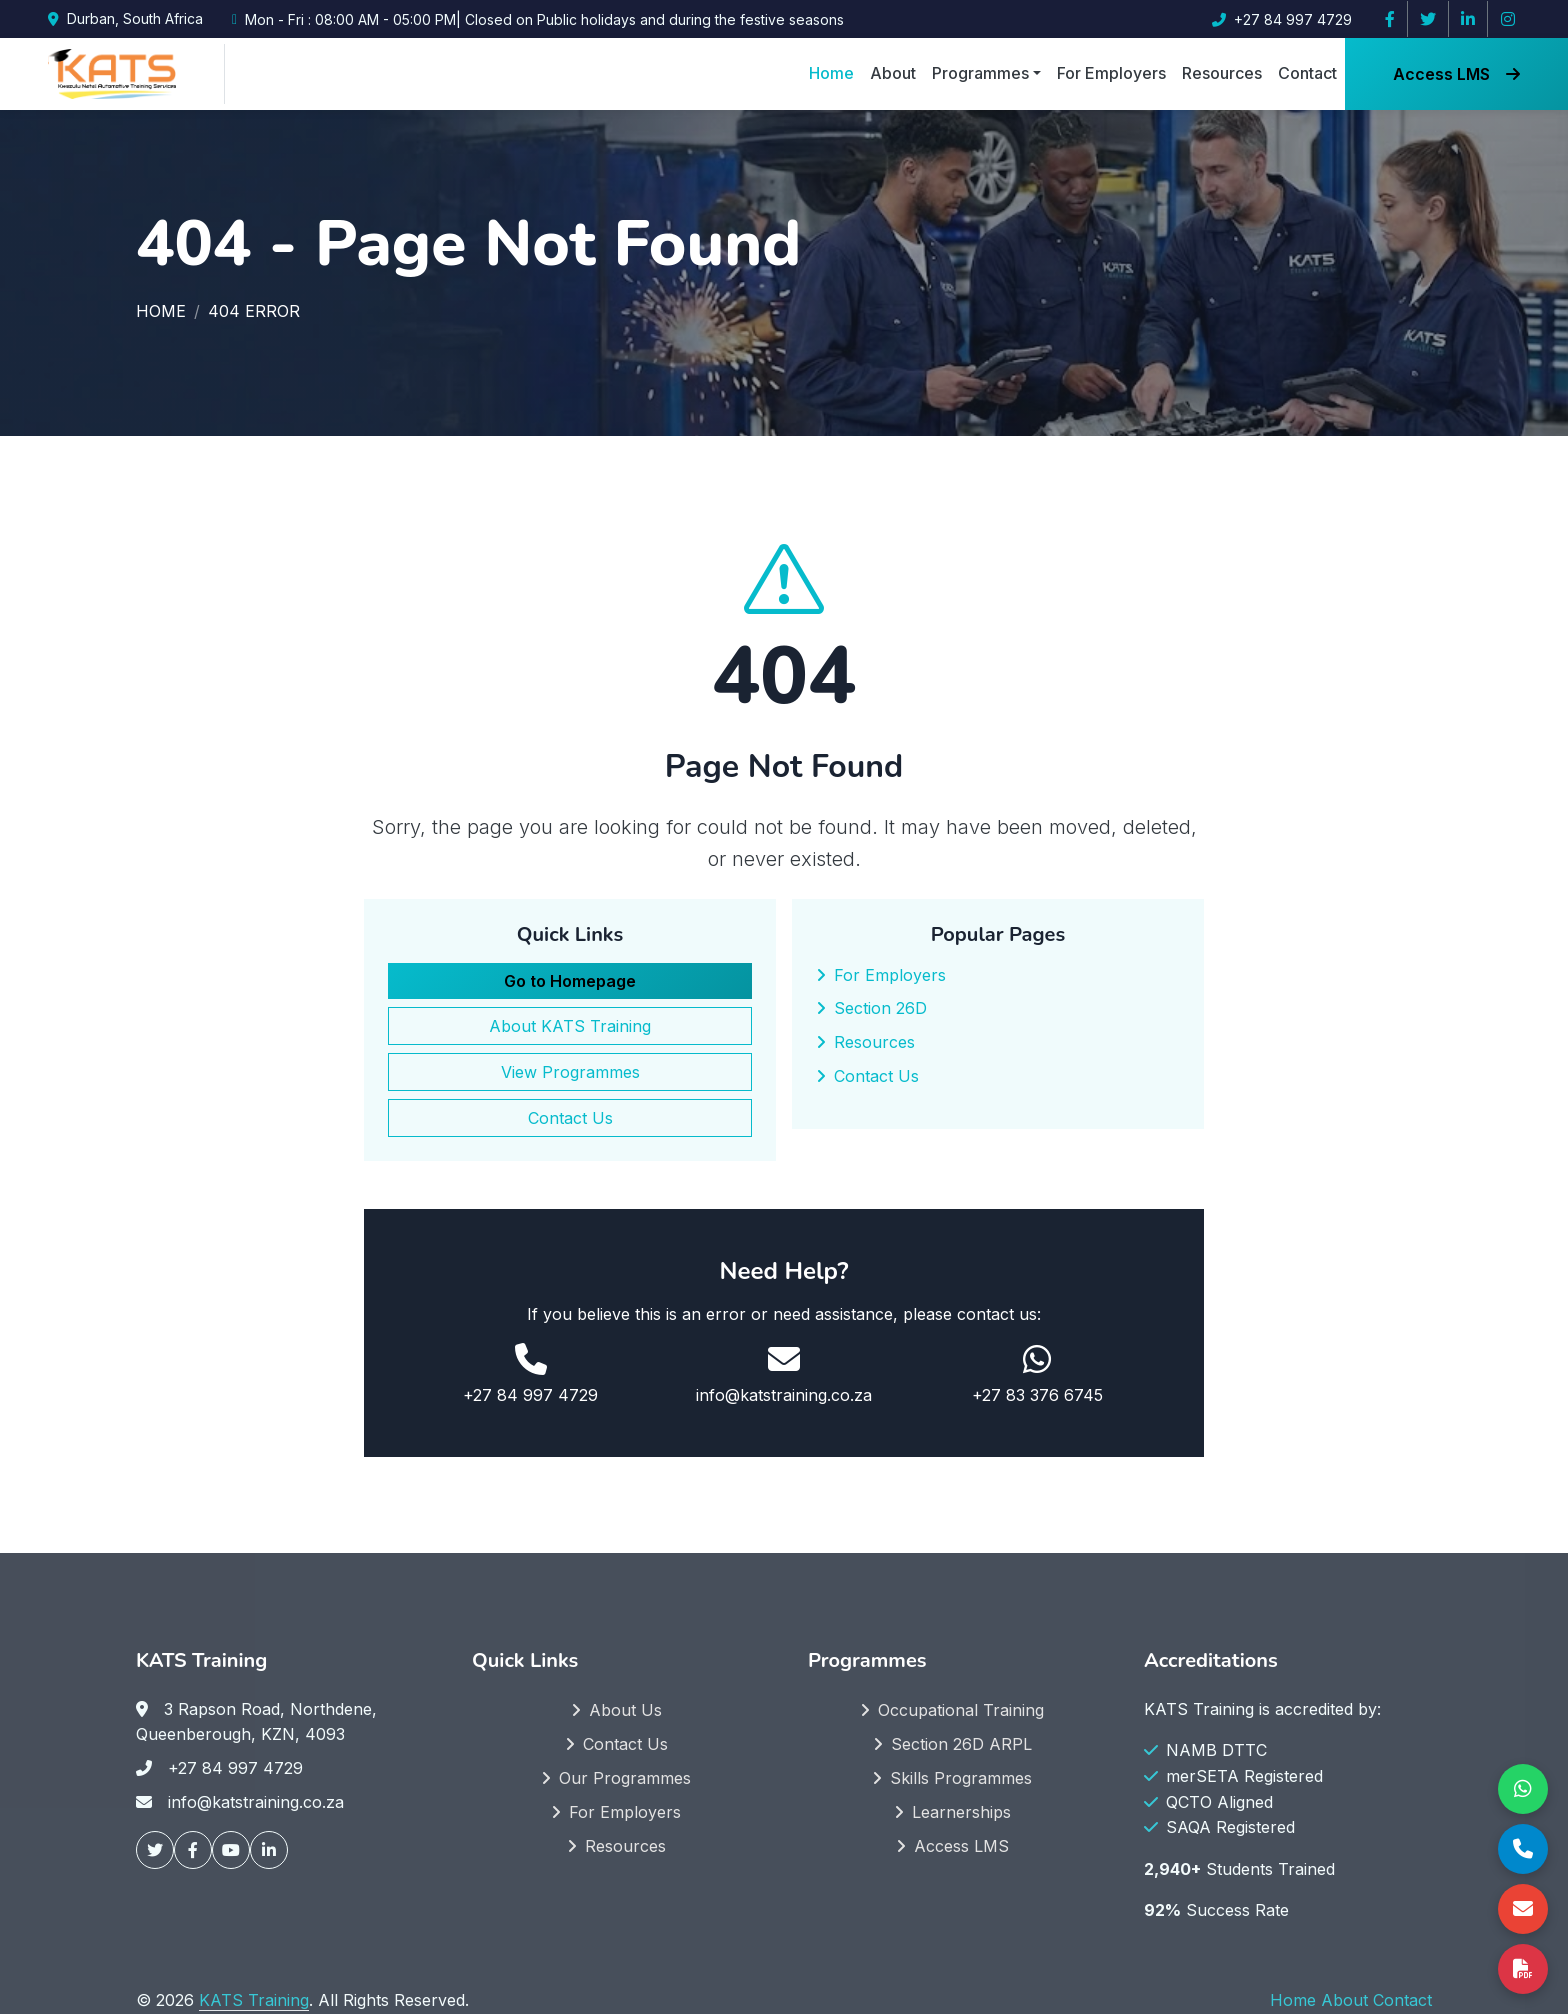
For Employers (1111, 73)
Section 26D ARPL (961, 1744)
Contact (1307, 73)
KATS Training (254, 2000)
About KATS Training (570, 1026)
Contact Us (570, 1118)
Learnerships (961, 1812)
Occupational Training (961, 1710)
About (893, 73)
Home (831, 73)
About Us (625, 1710)
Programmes (980, 73)
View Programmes (570, 1072)
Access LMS (1456, 74)
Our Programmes (625, 1778)
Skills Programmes (961, 1778)
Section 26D (880, 1008)
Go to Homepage (570, 981)
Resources (1222, 73)
